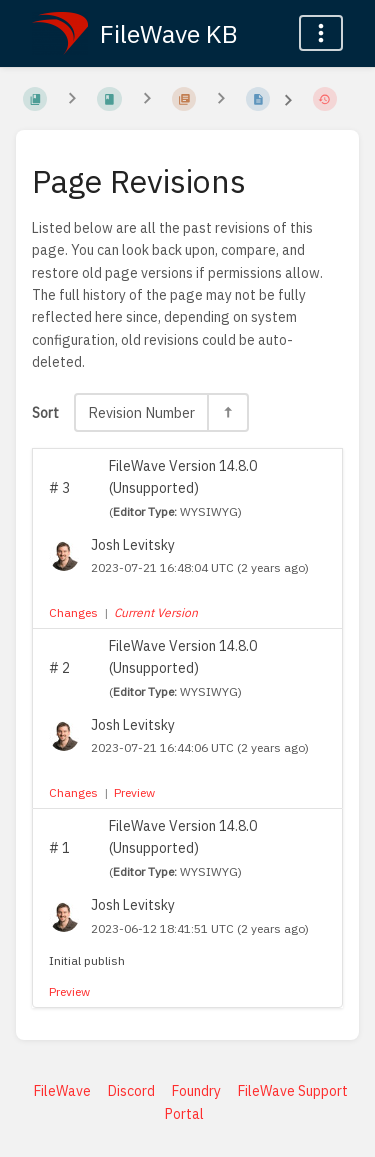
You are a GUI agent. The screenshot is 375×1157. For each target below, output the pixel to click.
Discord (131, 1091)
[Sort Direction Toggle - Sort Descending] (227, 412)
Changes (73, 612)
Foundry (196, 1091)
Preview (134, 792)
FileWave (62, 1091)
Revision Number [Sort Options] (141, 412)
